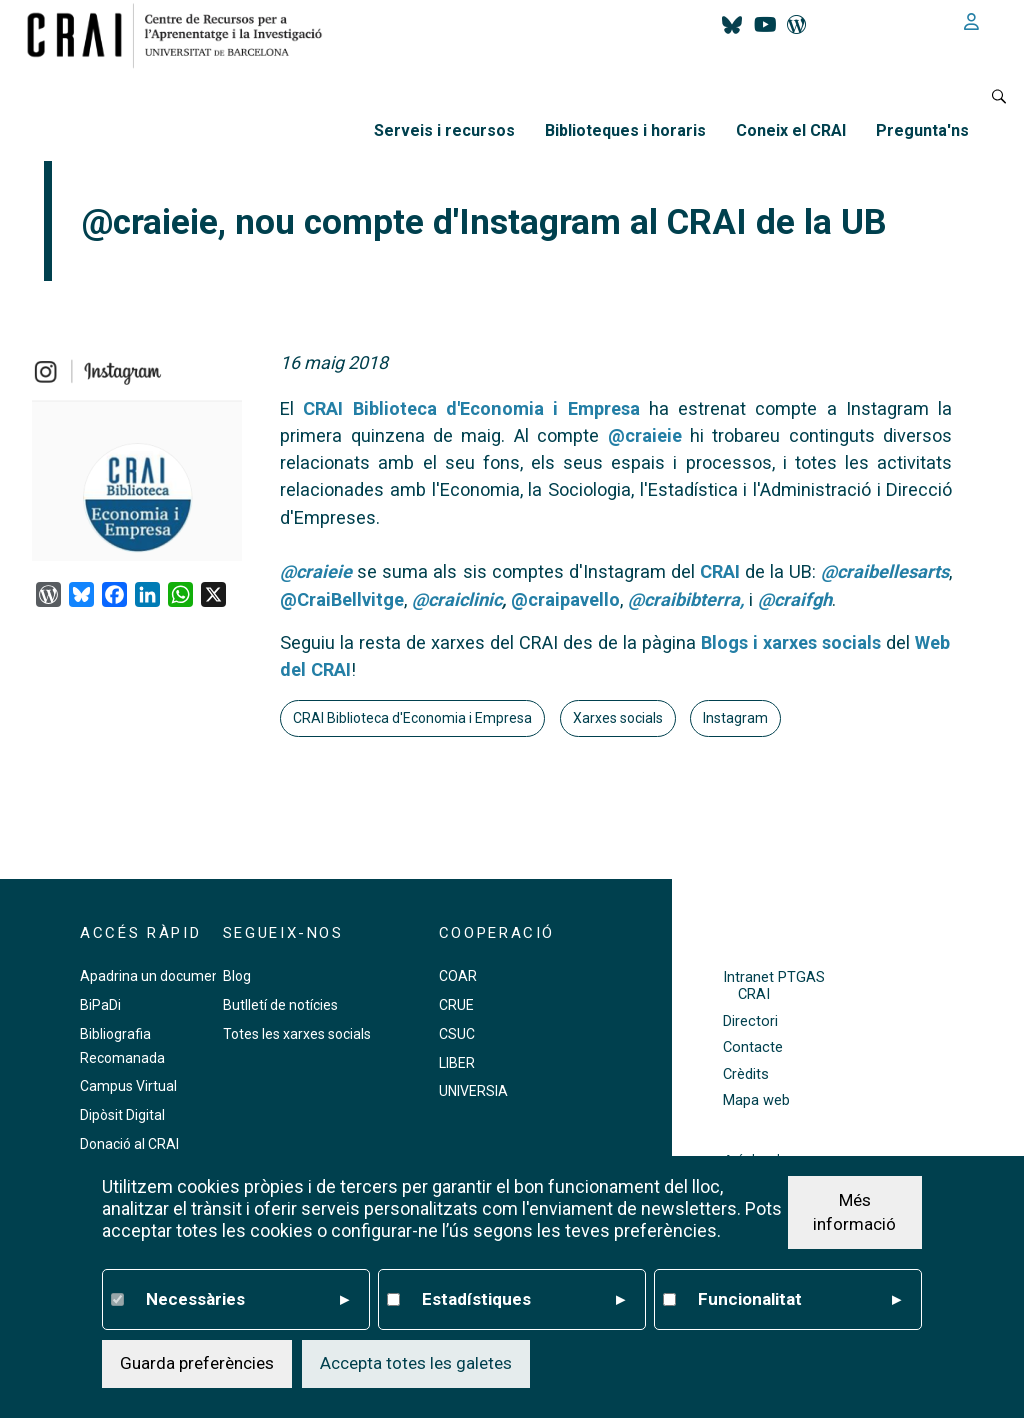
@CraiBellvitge (342, 599)
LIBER (457, 1063)
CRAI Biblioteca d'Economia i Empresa (471, 408)
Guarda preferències (197, 1363)
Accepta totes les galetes (416, 1363)
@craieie (645, 435)
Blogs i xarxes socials (791, 642)
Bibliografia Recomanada (122, 1046)
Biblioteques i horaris (625, 130)
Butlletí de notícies (280, 1005)
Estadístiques (523, 1300)
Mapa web (756, 1100)
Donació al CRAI (129, 1144)
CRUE (456, 1005)
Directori (750, 1021)
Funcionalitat (799, 1300)
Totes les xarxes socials (297, 1034)
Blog (237, 976)
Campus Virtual (128, 1086)
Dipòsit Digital (122, 1115)
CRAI (720, 571)
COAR (458, 976)
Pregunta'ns (922, 130)
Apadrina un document (152, 976)
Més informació (854, 1212)
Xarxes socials (618, 718)
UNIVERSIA (473, 1091)
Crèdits (746, 1074)
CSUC (457, 1034)
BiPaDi (100, 1005)
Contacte (753, 1047)
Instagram (735, 718)
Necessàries (247, 1300)
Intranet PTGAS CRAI (774, 986)
